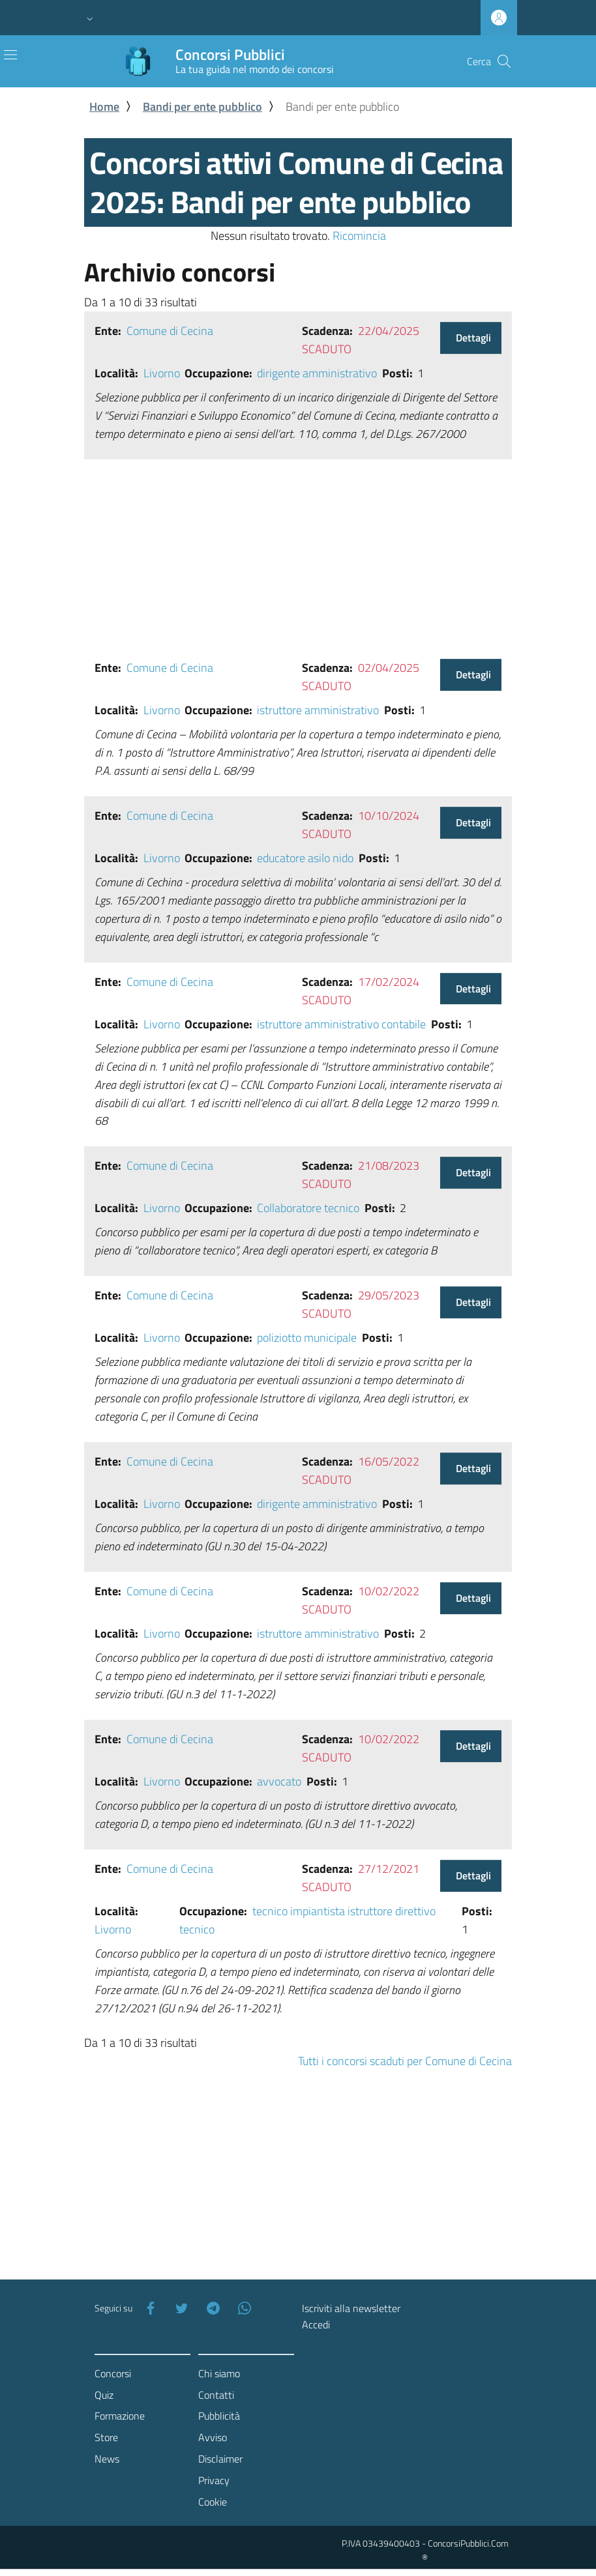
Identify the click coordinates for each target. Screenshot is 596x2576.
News (107, 2459)
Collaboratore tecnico (308, 1208)
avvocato (279, 1781)
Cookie (212, 2502)
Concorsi (113, 2373)
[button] (90, 18)
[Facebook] (148, 2308)
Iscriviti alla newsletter (351, 2308)
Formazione (120, 2416)
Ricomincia (359, 235)
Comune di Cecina (170, 331)
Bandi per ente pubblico (202, 106)
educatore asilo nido (305, 858)
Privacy (214, 2480)
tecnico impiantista (298, 1911)
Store (106, 2437)
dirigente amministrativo (317, 373)
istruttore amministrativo (318, 710)
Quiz (104, 2395)
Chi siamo (219, 2373)
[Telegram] (210, 2308)
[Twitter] (179, 2308)
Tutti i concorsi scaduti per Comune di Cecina (405, 2061)
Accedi (316, 2324)
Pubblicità (219, 2416)
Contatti (216, 2395)
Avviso (212, 2437)
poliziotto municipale (307, 1337)
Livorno (161, 373)
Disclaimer (220, 2459)
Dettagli (473, 337)
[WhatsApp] (242, 2308)
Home (104, 106)
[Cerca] (504, 61)
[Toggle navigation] (10, 55)
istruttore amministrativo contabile (341, 1024)
